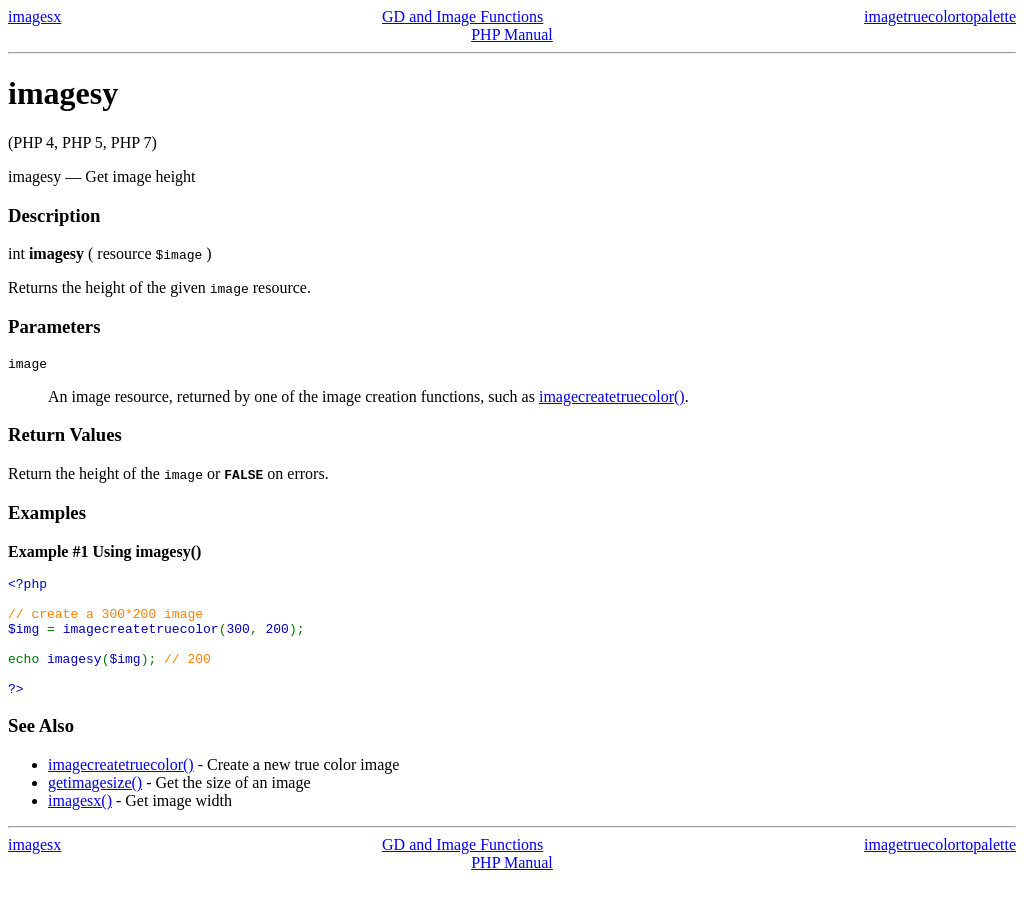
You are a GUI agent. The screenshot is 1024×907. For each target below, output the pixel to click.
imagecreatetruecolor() (612, 399)
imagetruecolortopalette (940, 16)
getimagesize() (95, 809)
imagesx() (80, 827)
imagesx (34, 16)
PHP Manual (512, 34)
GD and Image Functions (462, 16)
